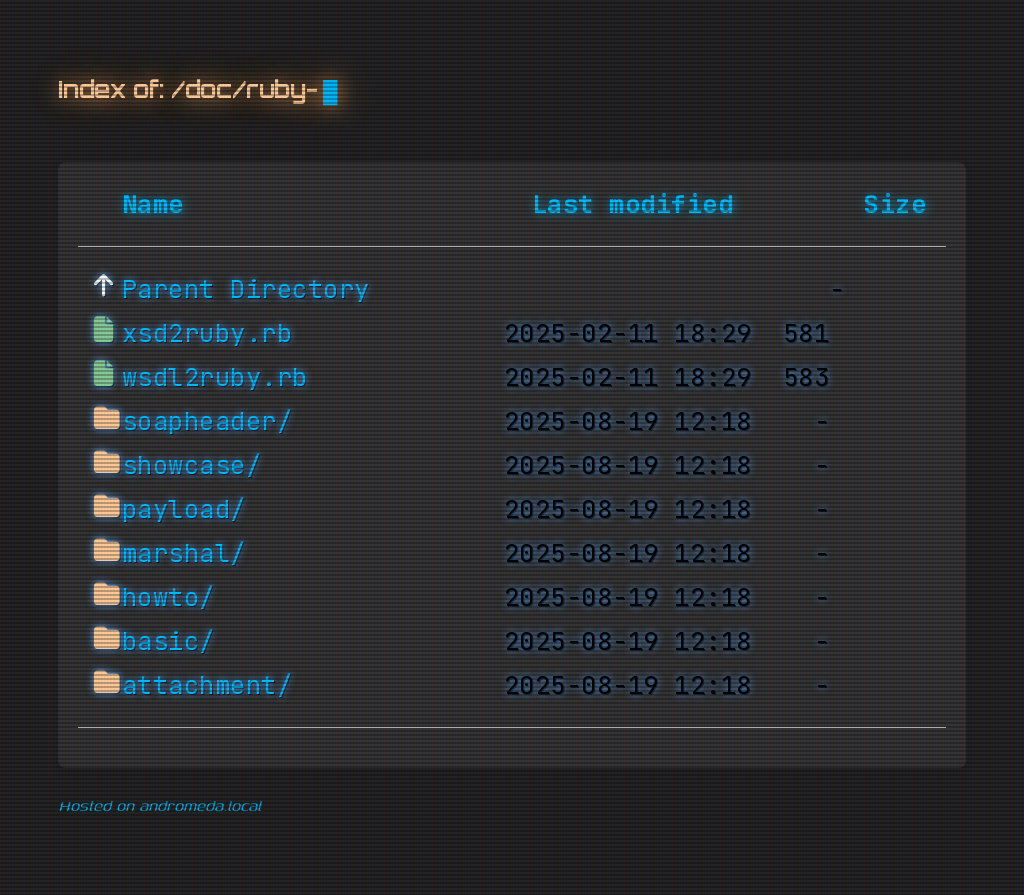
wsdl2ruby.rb (215, 378)
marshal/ (184, 554)
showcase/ (192, 466)
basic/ (168, 642)
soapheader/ (207, 422)
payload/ (184, 510)
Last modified (633, 205)
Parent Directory (246, 290)
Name (153, 205)
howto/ (168, 598)
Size (895, 205)
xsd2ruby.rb (207, 334)
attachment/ (207, 686)
